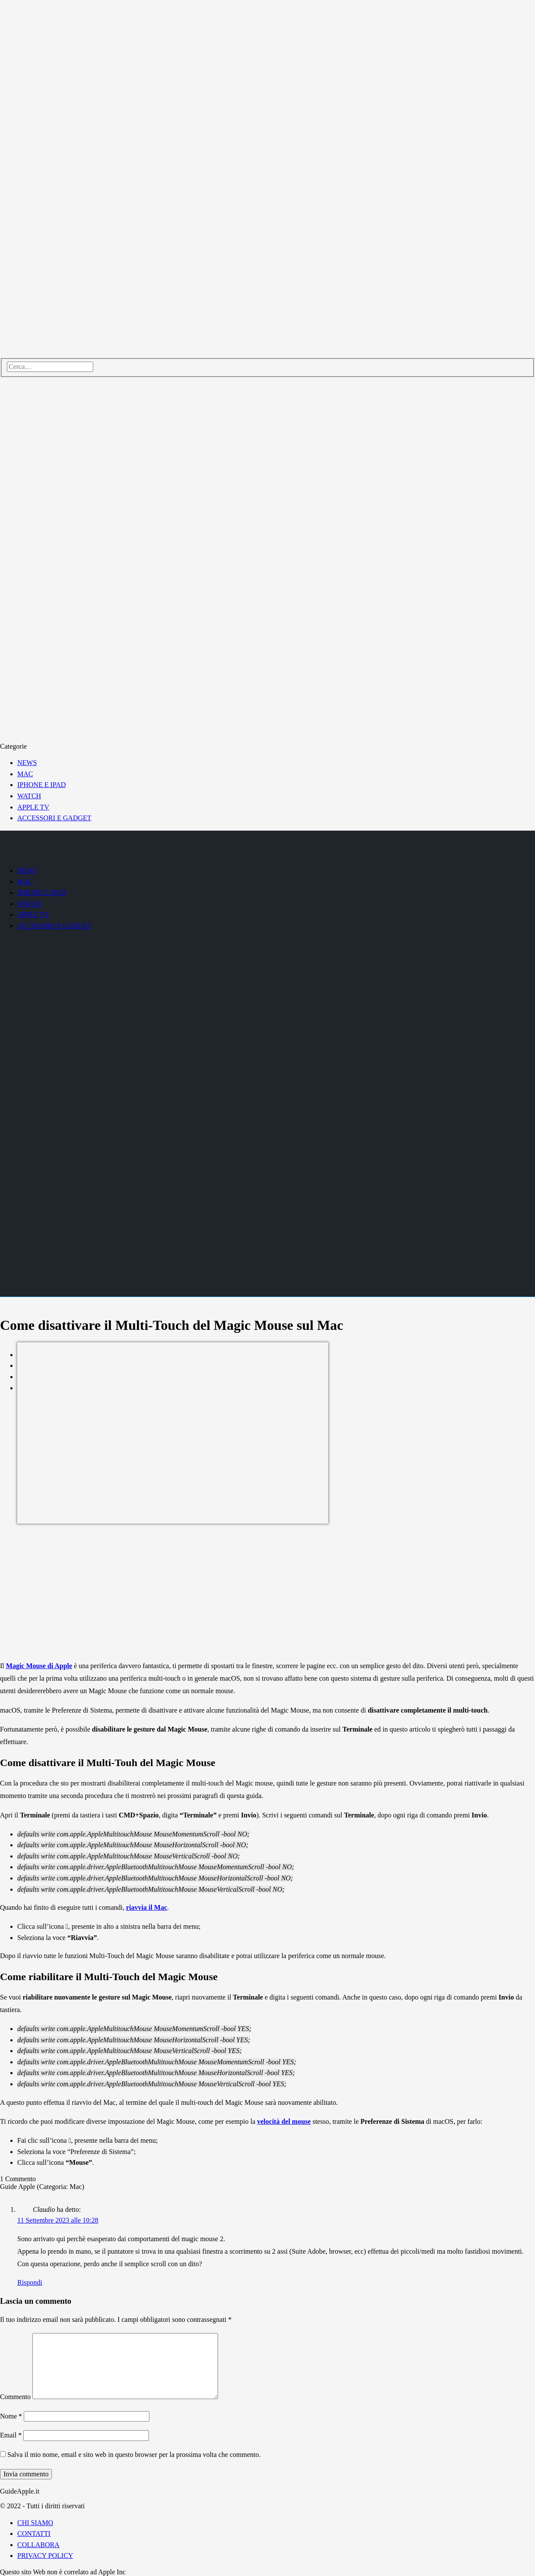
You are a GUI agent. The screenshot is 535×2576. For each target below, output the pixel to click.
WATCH (29, 796)
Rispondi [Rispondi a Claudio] (29, 2282)
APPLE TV (33, 807)
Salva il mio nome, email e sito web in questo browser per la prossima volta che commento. (134, 2454)
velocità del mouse (283, 2121)
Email (11, 2435)
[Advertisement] (268, 1592)
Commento (15, 2396)
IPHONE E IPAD (41, 784)
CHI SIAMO (35, 2522)
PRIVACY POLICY (45, 2555)
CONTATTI (34, 2533)
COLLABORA (38, 2544)
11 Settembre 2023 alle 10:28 (57, 2220)
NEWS (27, 762)
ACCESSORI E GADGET (54, 818)
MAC (25, 774)
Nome (11, 2416)
